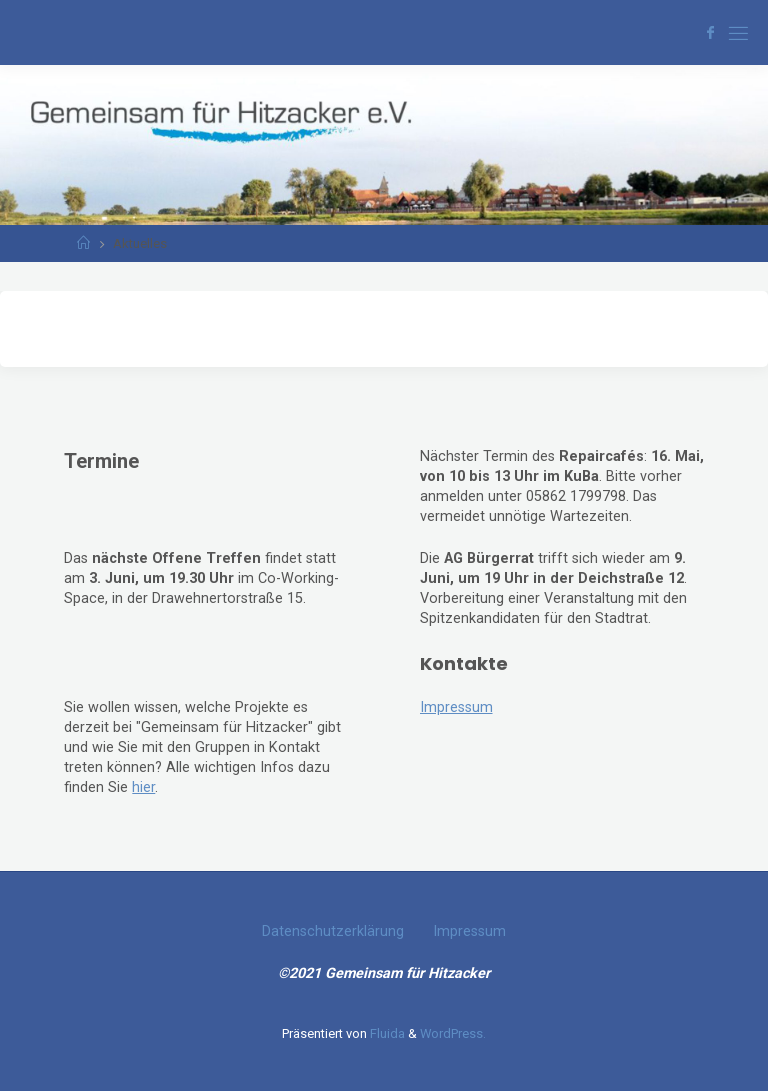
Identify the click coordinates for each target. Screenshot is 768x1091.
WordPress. (453, 1033)
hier (143, 787)
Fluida (386, 1033)
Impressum (456, 707)
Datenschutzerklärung (333, 931)
